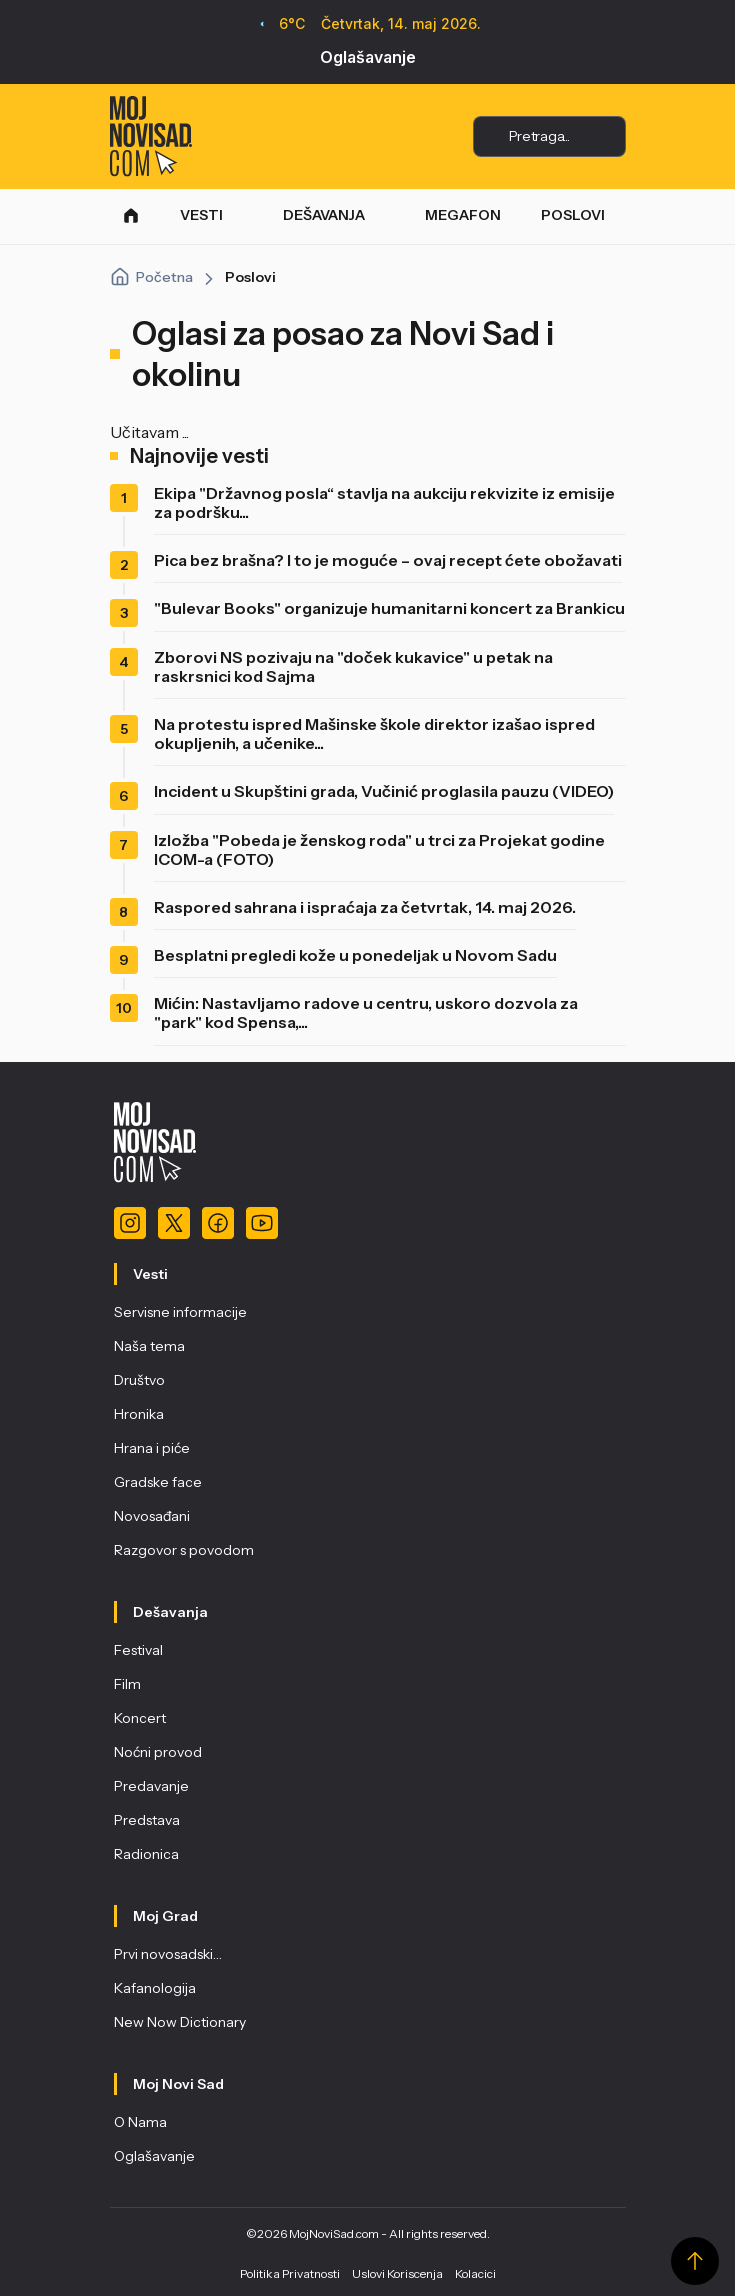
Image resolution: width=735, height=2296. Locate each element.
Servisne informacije (180, 1312)
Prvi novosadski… (168, 1954)
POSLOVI (573, 215)
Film (127, 1684)
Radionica (146, 1854)
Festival (138, 1650)
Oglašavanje (368, 57)
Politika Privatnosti (290, 2273)
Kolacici (475, 2273)
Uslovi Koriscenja (397, 2273)
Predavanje (151, 1786)
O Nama (140, 2122)
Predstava (147, 1820)
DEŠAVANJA (324, 215)
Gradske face (158, 1482)
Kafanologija (155, 1988)
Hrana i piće (152, 1448)
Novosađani (152, 1516)
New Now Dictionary (180, 2022)
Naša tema (149, 1346)
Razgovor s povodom (184, 1550)
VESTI (201, 215)
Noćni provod (158, 1752)
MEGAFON (463, 215)
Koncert (140, 1718)
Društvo (139, 1380)
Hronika (139, 1414)
